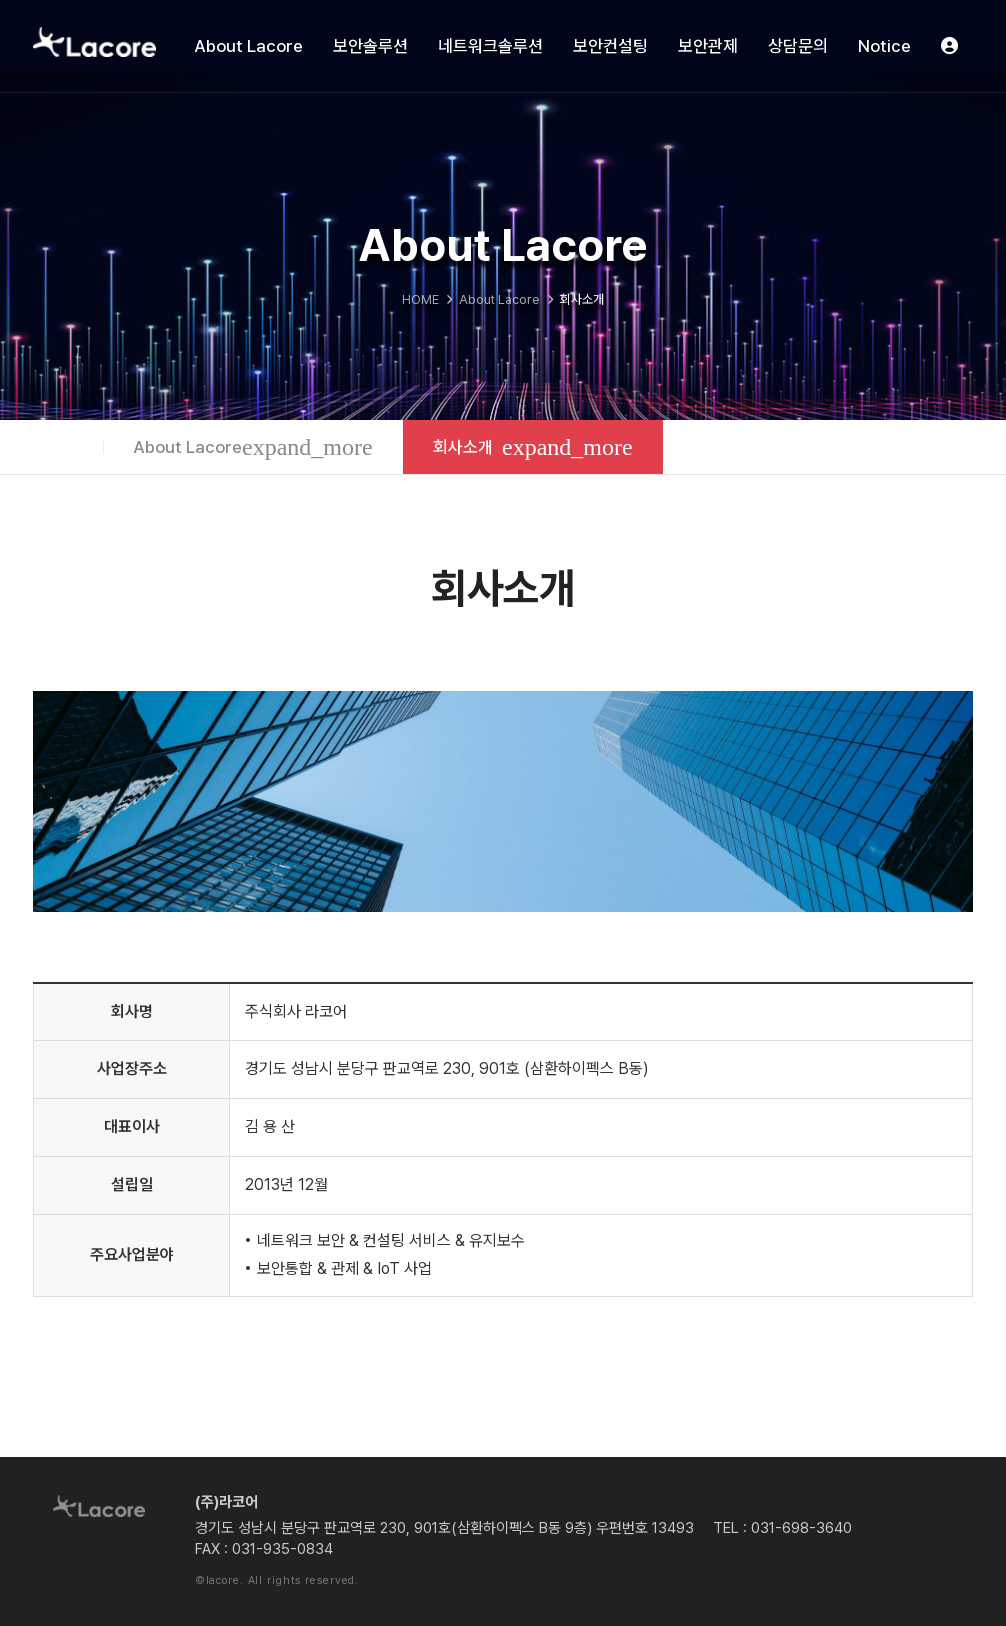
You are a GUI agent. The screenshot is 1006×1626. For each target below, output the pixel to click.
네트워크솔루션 (490, 46)
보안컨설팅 (610, 46)
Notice (884, 46)
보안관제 (708, 46)
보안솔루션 (370, 46)
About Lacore (248, 46)
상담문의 (798, 46)
